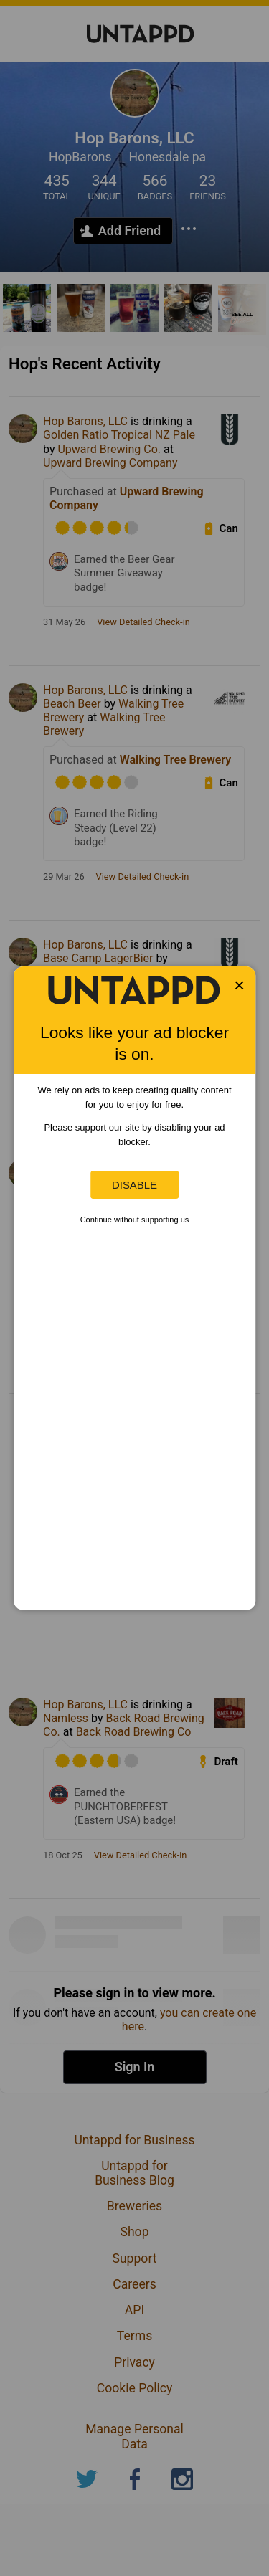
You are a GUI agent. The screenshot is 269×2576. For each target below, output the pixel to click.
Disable (134, 1185)
